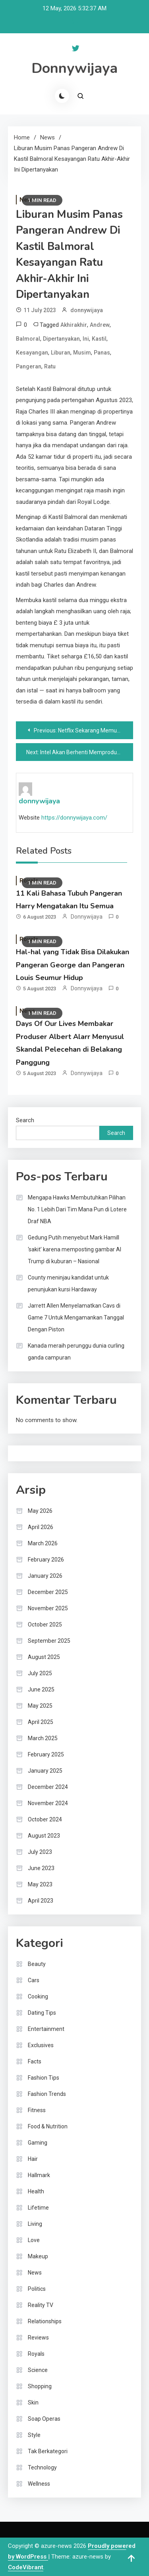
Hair (33, 2159)
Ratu (50, 366)
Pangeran (28, 366)
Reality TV (40, 2305)
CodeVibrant (25, 2567)
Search (25, 1120)
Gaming (37, 2142)
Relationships (45, 2321)
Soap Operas (44, 2419)
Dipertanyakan (61, 339)
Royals (36, 2354)
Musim (82, 352)
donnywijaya (86, 310)
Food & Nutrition (48, 2126)
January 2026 (45, 1576)
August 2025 (44, 1657)
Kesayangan (32, 352)
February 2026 (46, 1559)
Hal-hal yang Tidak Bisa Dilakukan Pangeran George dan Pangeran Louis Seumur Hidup (72, 964)
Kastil (99, 339)
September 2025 (49, 1641)
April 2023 (40, 1900)
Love (34, 2240)
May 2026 (40, 1511)
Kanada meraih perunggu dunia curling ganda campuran (76, 1351)
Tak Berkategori (48, 2451)
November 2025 (48, 1608)
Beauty (37, 1964)
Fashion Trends (47, 2094)
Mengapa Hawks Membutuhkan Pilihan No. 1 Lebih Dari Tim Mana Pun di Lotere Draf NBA (77, 1209)
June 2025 (41, 1689)
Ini (86, 339)
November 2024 (48, 1803)
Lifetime (38, 2207)
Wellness (39, 2484)
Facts (34, 2061)
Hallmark (39, 2175)
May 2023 (40, 1884)
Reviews (38, 2337)
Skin (33, 2402)
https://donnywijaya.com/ (74, 817)
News (35, 2272)
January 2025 (45, 1771)
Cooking (38, 1996)
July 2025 (40, 1673)
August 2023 (44, 1835)
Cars (33, 1980)
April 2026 (40, 1527)
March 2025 (43, 1738)
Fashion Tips (43, 2078)
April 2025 (40, 1722)
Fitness (37, 2110)
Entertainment (46, 2029)
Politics (37, 2289)
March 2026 (43, 1543)
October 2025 (45, 1624)
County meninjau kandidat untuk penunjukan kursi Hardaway (68, 1283)
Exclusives (41, 2045)
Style (34, 2435)
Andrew (100, 325)
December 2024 (48, 1787)
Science (38, 2370)
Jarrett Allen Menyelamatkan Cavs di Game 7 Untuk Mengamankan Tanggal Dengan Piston (76, 1317)
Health (36, 2191)
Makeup (38, 2256)
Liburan (60, 352)
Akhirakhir (73, 325)
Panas (102, 352)
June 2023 (41, 1868)
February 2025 (46, 1754)
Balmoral (28, 339)
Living (35, 2224)
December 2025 (48, 1592)
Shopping (40, 2386)
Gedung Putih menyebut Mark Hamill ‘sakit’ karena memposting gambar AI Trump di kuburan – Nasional (74, 1249)
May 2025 (40, 1706)
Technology (42, 2467)
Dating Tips (42, 2013)
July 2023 (40, 1852)
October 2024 (45, 1819)
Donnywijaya (74, 68)
